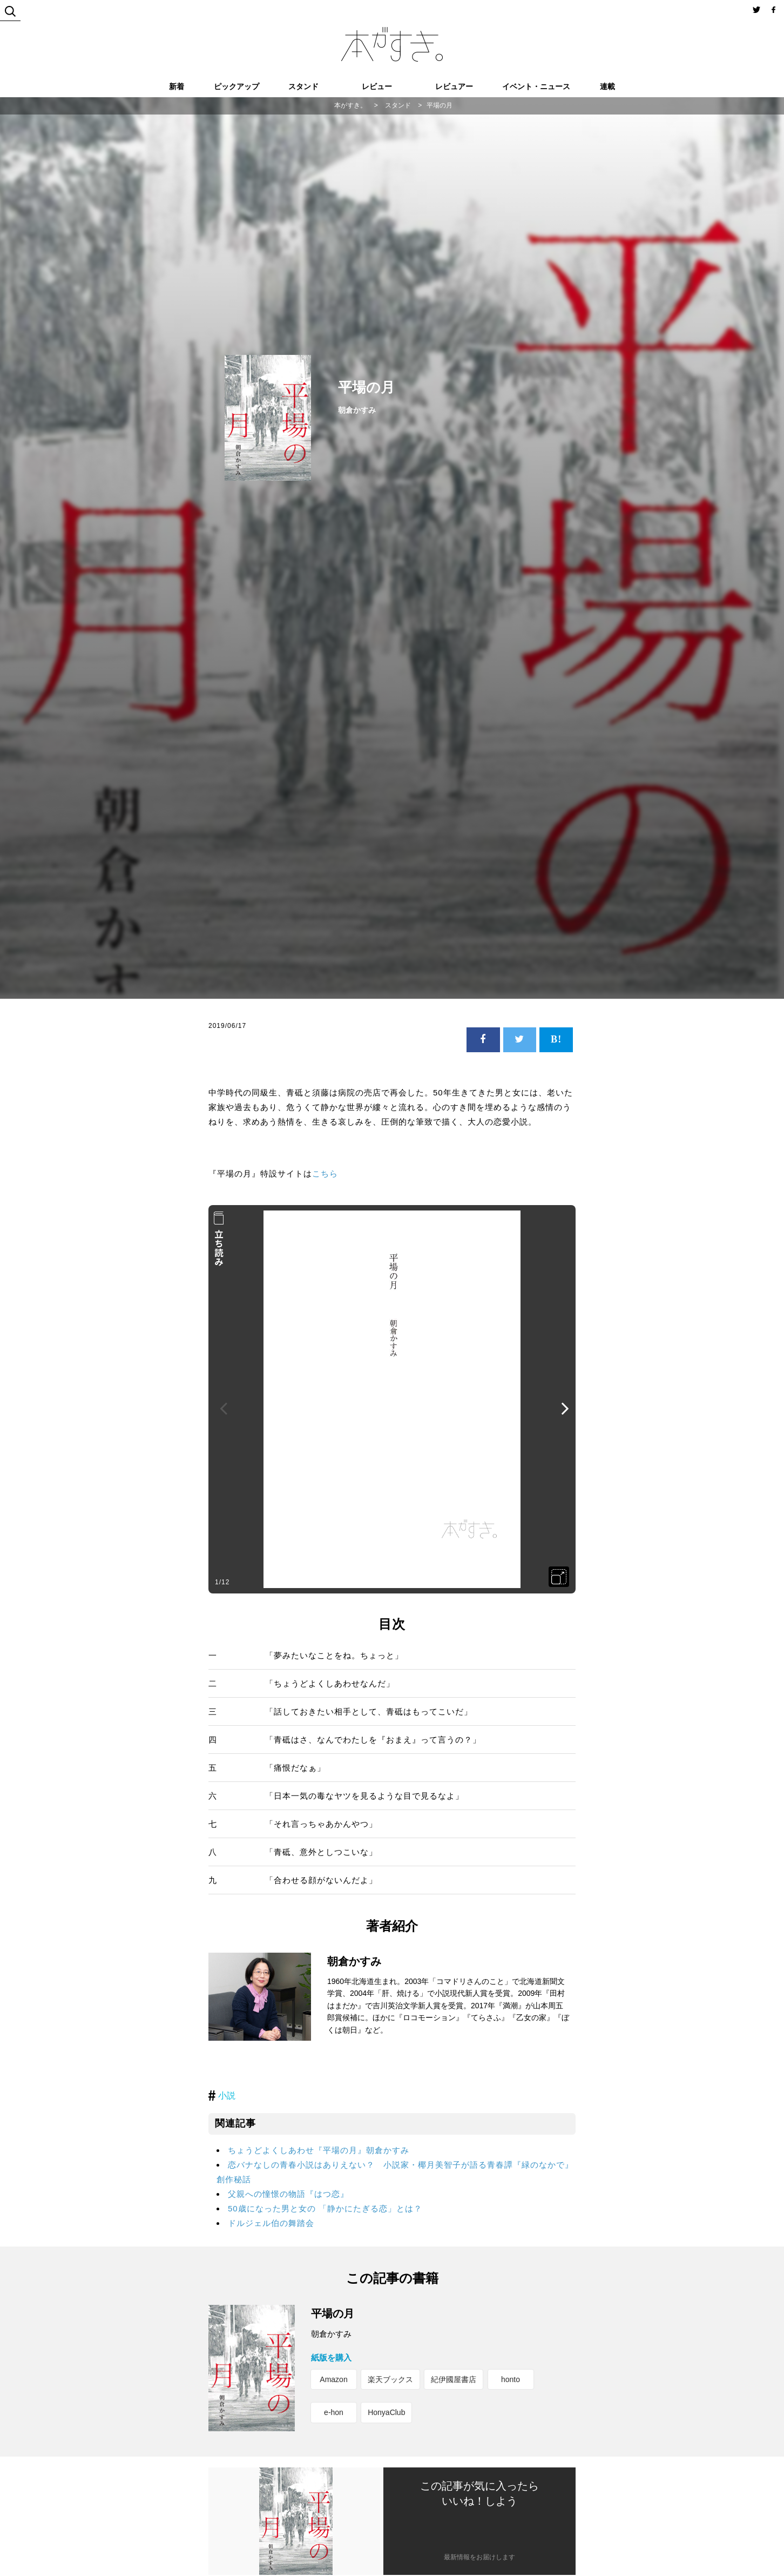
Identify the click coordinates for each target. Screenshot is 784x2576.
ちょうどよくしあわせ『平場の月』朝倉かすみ (318, 2150)
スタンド (303, 86)
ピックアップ (236, 86)
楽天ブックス (390, 2379)
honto (510, 2379)
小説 (226, 2095)
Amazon (333, 2379)
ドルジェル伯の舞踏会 (271, 2223)
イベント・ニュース (536, 86)
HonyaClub (386, 2412)
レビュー (377, 86)
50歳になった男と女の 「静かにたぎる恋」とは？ (325, 2208)
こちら (325, 1173)
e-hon (333, 2412)
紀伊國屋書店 (453, 2379)
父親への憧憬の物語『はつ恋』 (288, 2193)
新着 (176, 86)
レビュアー (454, 86)
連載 (607, 86)
